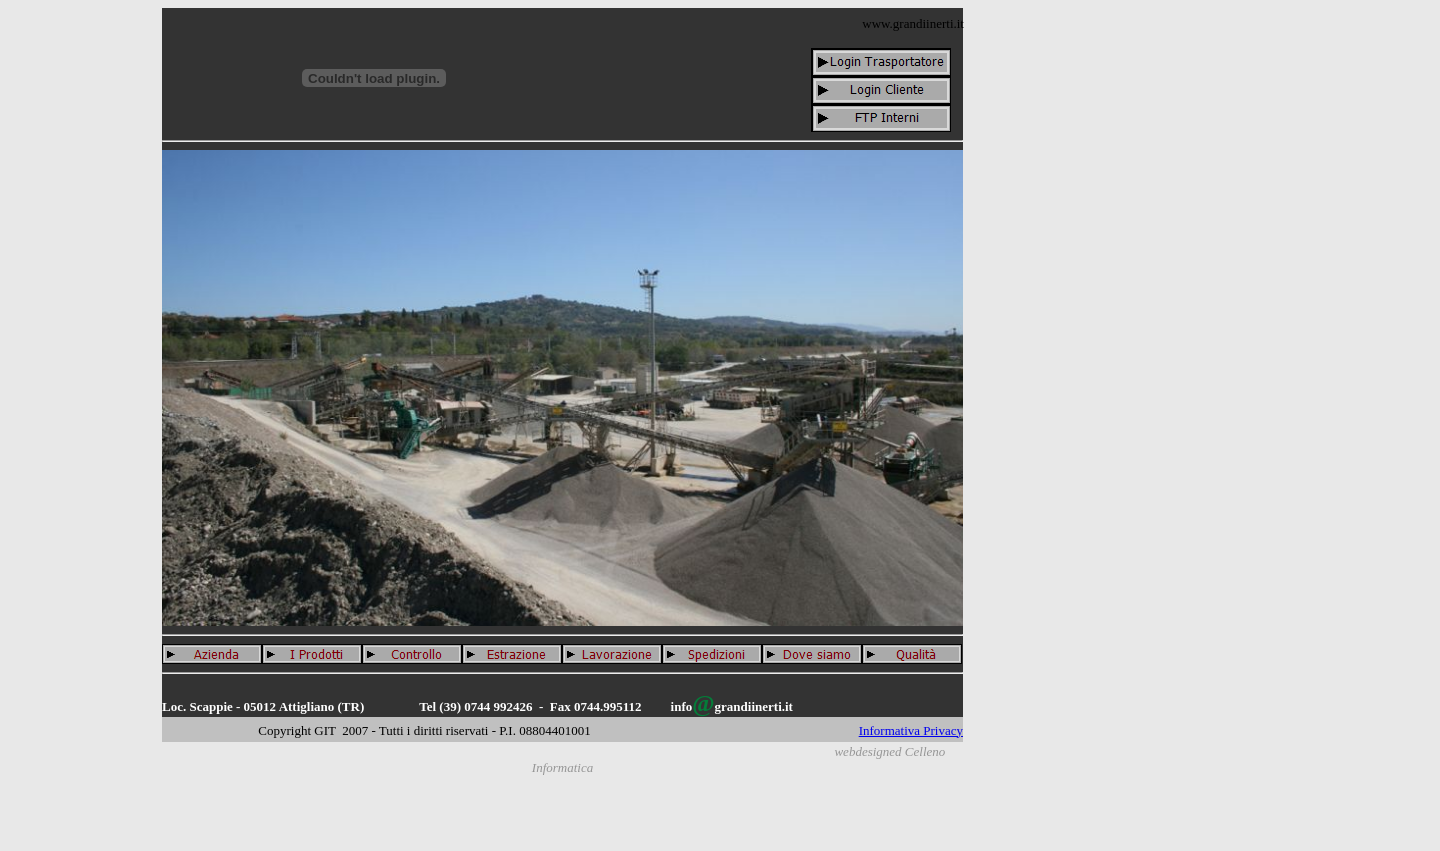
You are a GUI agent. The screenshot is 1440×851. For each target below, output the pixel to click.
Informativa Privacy (911, 730)
